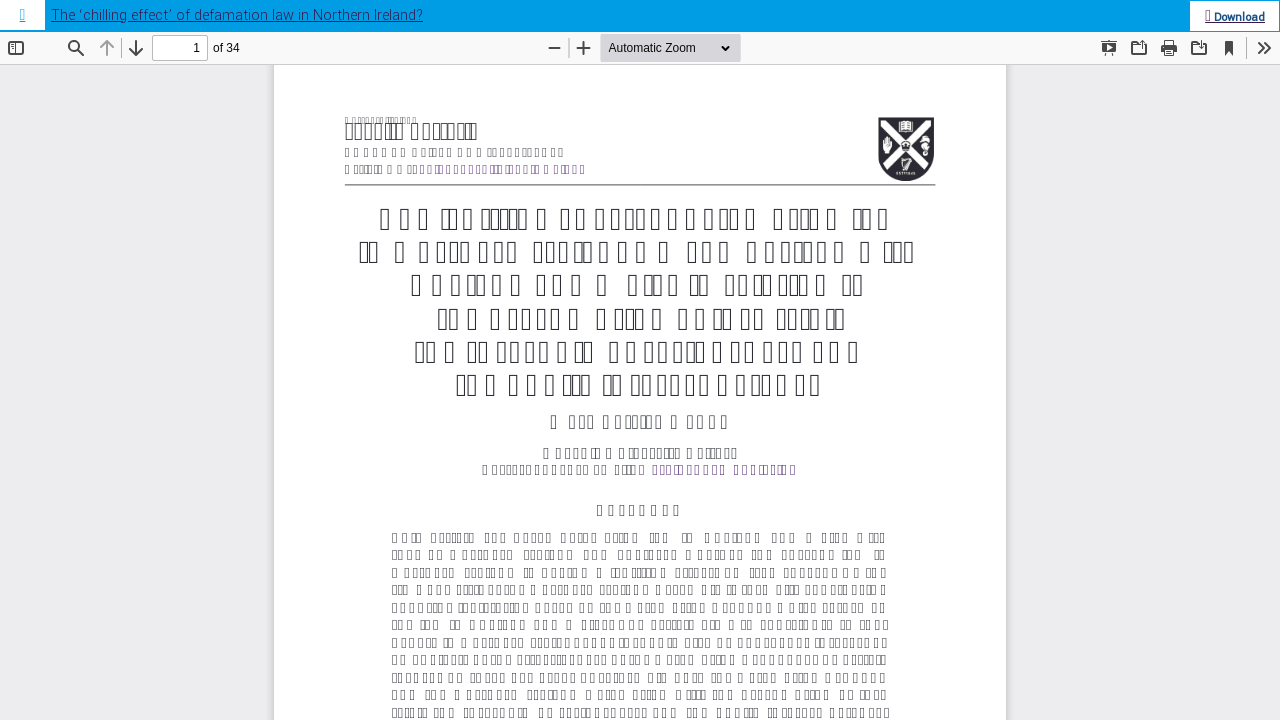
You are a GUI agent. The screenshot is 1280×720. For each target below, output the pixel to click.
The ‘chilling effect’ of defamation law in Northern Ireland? (237, 15)
